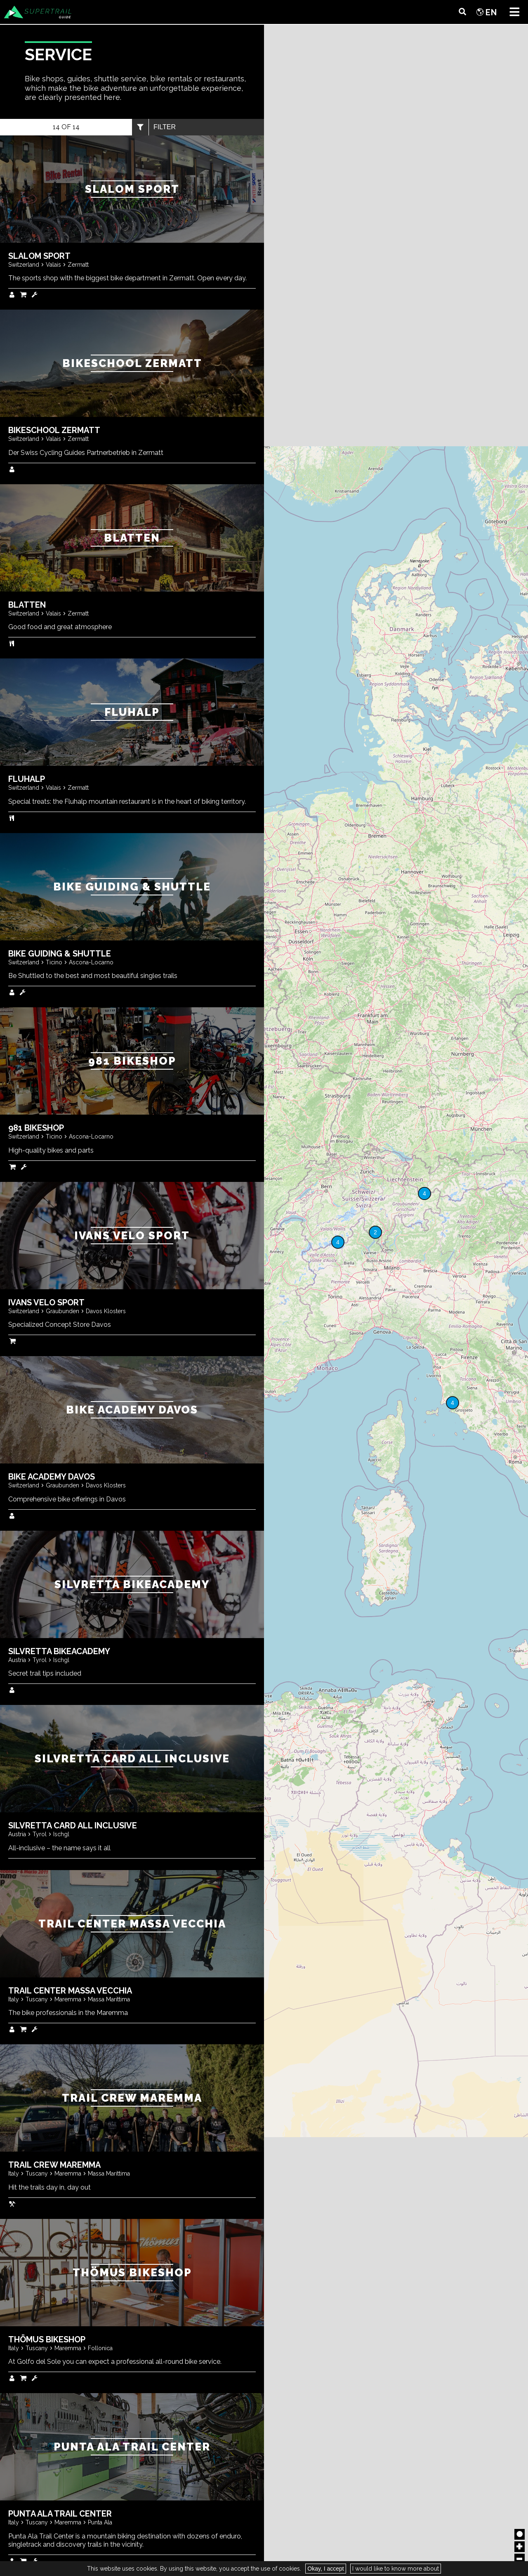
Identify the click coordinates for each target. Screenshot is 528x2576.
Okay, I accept (325, 2568)
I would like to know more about (395, 2568)
